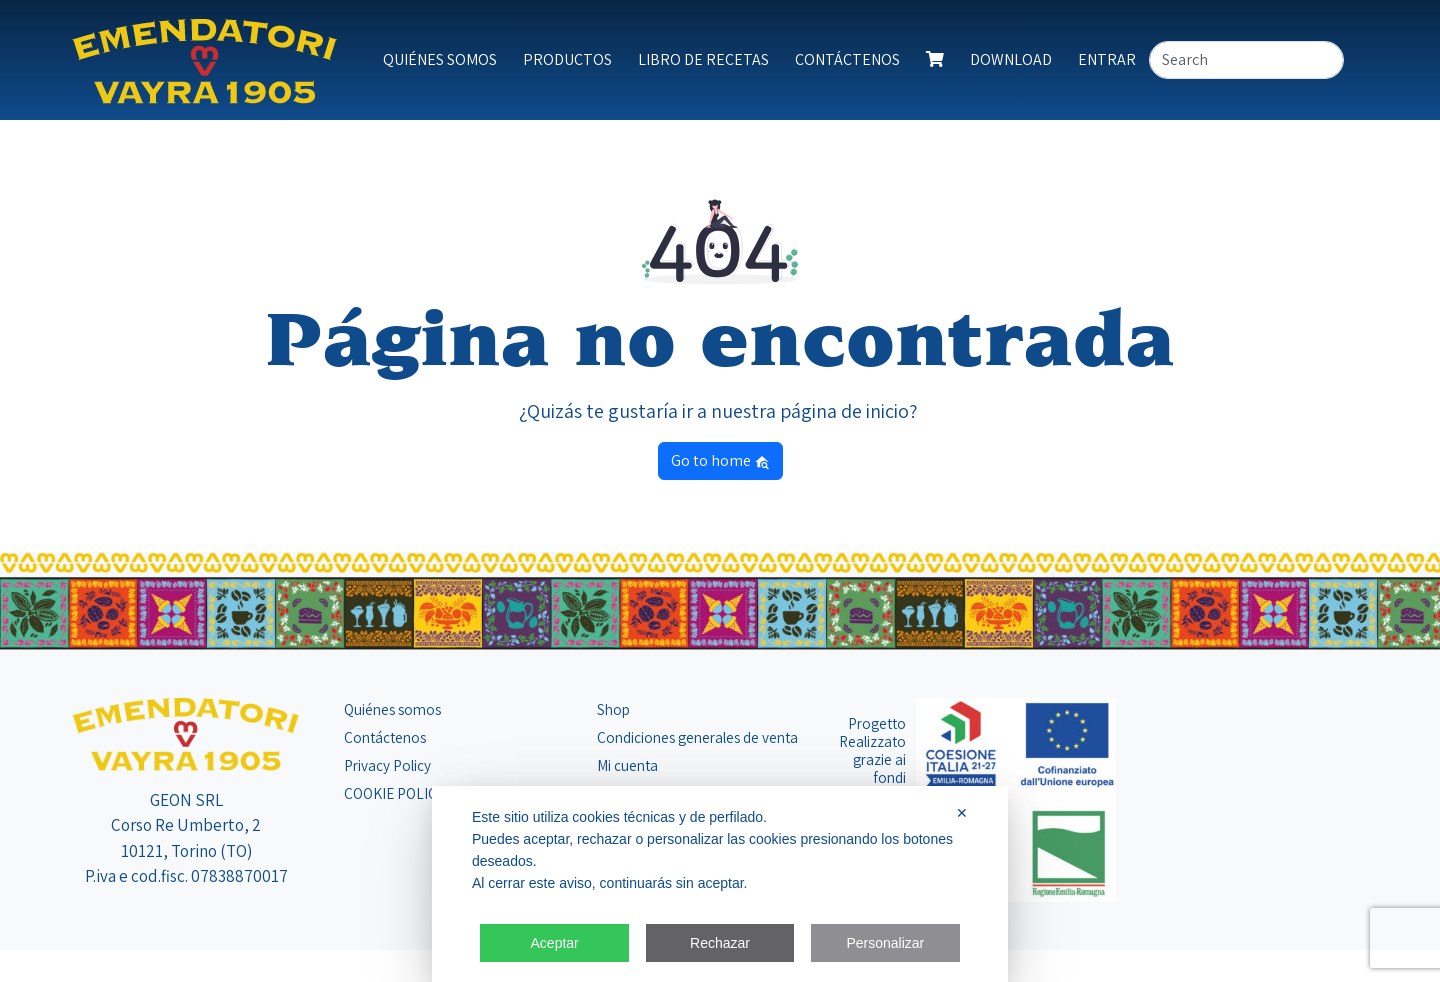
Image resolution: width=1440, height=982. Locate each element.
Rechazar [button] (720, 943)
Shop (613, 709)
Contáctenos (847, 59)
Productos (567, 59)
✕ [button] (962, 813)
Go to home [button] (720, 460)
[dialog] (720, 884)
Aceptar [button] (555, 943)
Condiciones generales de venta (697, 737)
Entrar (1107, 59)
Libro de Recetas (703, 59)
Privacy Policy (387, 765)
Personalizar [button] (885, 943)
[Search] (1246, 60)
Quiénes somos (440, 59)
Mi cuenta (627, 765)
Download (1011, 59)
